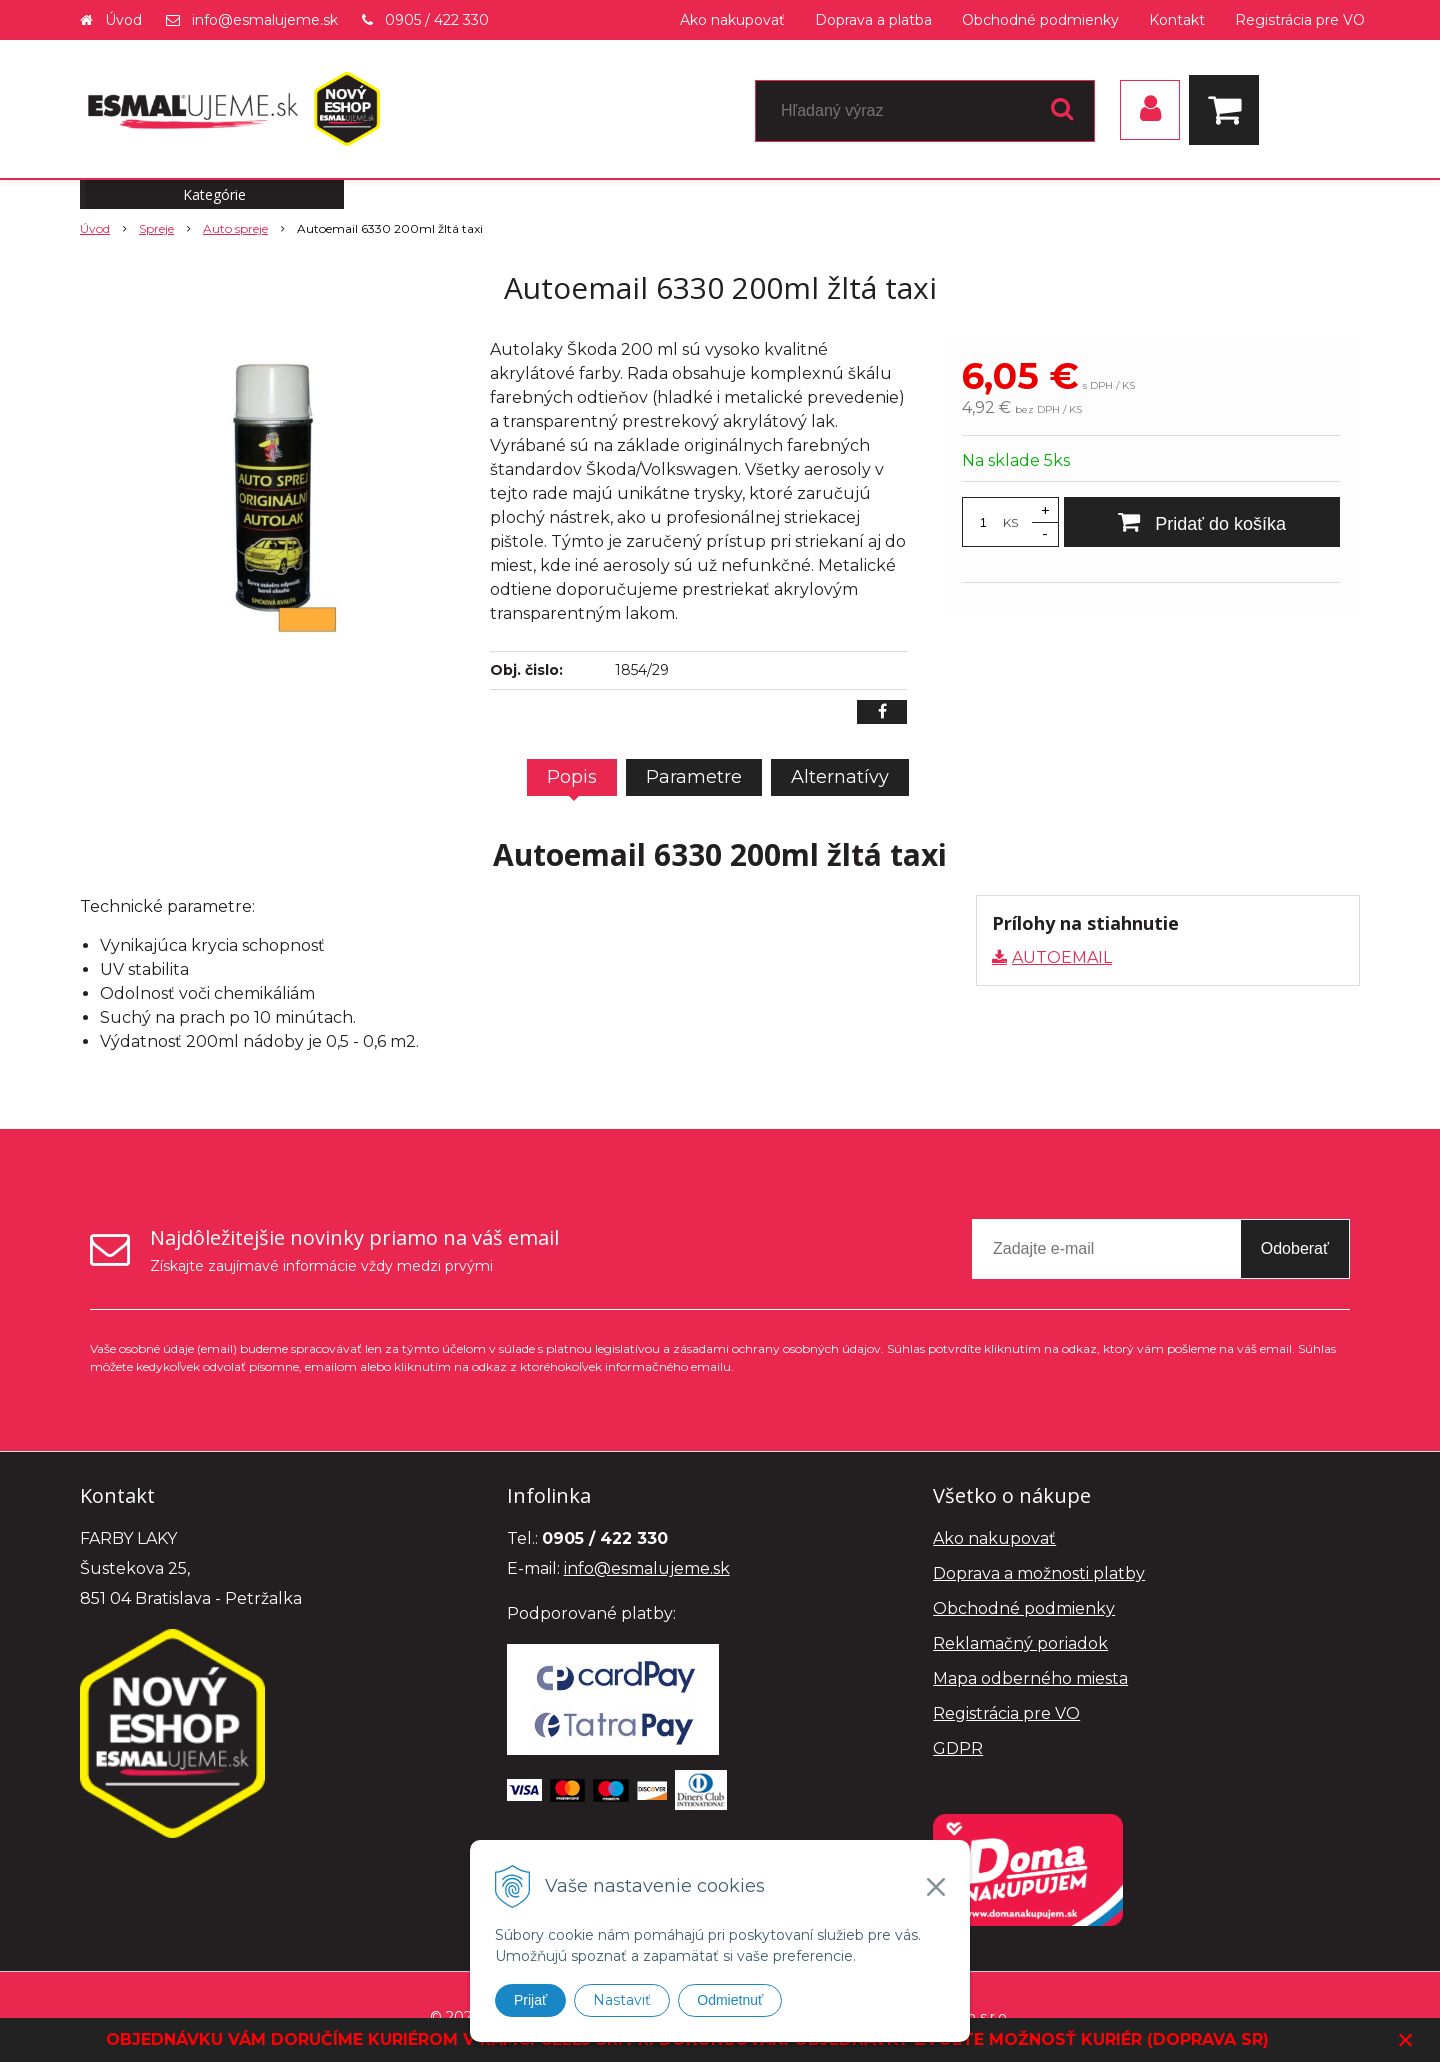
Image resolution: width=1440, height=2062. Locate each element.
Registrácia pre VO (1300, 20)
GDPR (958, 1748)
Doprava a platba (873, 20)
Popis (572, 777)
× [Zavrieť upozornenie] (1406, 2039)
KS (1010, 522)
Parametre (694, 777)
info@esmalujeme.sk (265, 20)
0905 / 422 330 (437, 20)
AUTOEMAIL (1062, 957)
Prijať (530, 2000)
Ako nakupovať (732, 20)
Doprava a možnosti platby (1039, 1573)
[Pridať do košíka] (1202, 522)
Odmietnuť (730, 2000)
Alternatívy (840, 777)
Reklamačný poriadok (1020, 1643)
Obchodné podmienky (1040, 20)
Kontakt (1177, 20)
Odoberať (1295, 1248)
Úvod (123, 20)
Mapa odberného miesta (1030, 1678)
